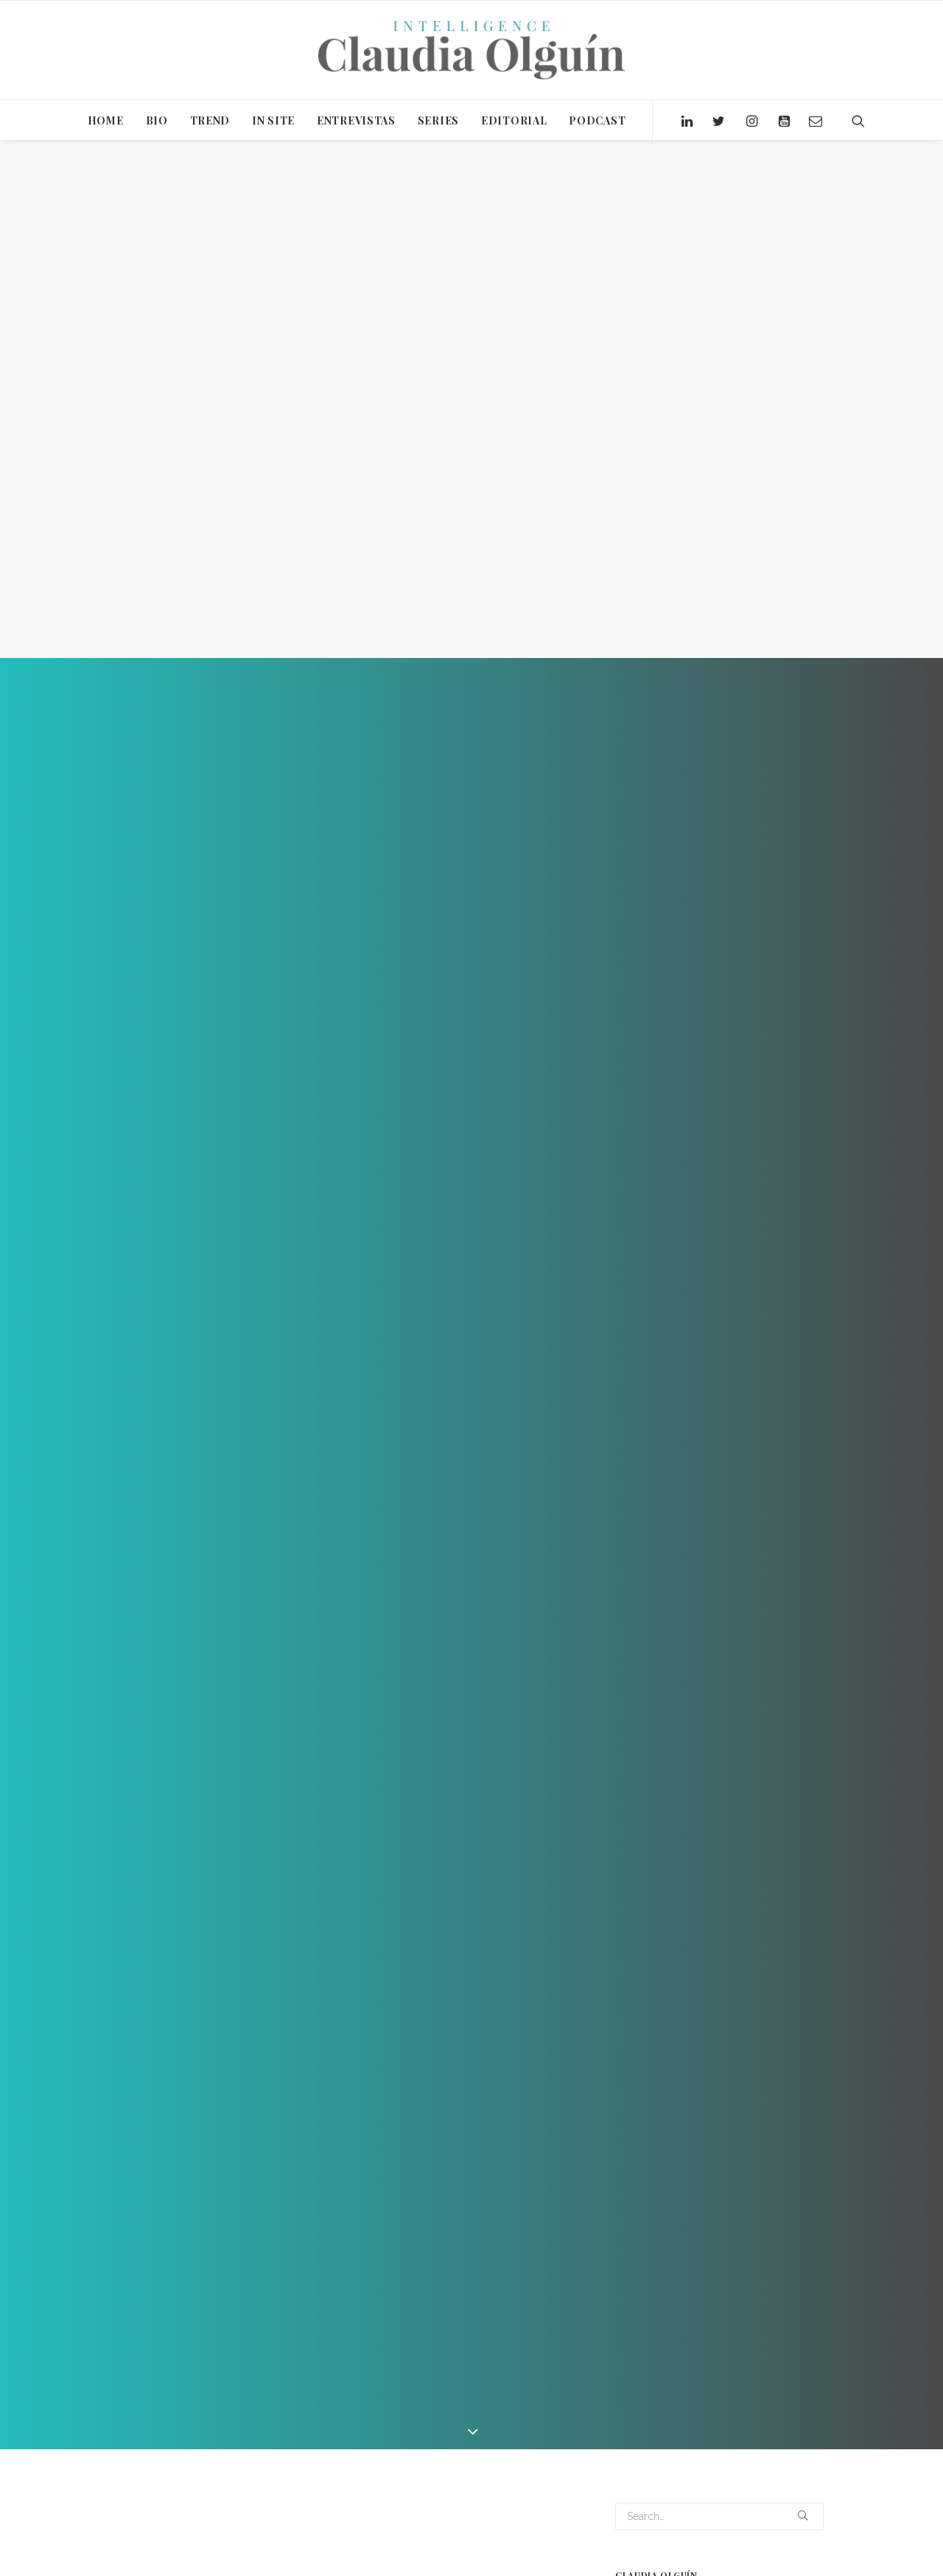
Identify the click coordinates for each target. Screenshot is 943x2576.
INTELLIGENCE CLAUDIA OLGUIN (330, 2453)
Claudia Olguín (321, 2333)
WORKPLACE (538, 2453)
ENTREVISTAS (356, 120)
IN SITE (273, 120)
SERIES (438, 120)
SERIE (423, 2453)
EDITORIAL (514, 120)
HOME (106, 120)
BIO (157, 120)
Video (227, 2333)
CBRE (138, 2453)
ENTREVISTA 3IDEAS (207, 2453)
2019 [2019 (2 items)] (629, 2555)
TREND (210, 120)
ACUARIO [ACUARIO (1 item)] (707, 2555)
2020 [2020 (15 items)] (663, 2555)
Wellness (474, 2453)
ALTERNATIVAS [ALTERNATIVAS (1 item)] (772, 2555)
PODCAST (597, 120)
